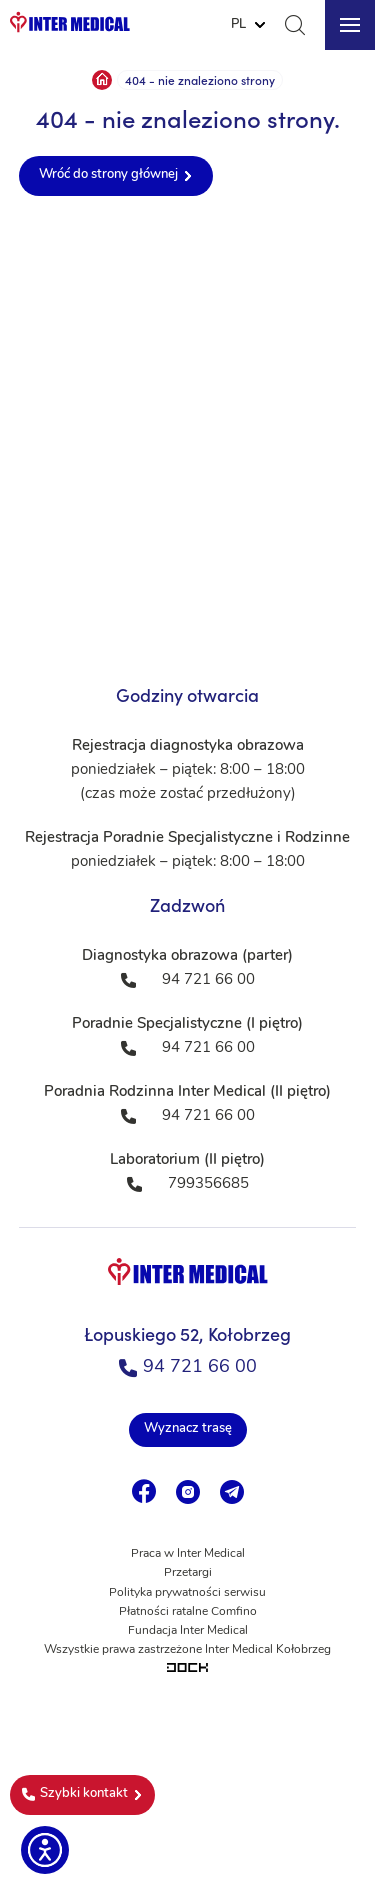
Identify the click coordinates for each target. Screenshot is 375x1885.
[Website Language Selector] (248, 25)
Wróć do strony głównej (108, 174)
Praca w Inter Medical (188, 1554)
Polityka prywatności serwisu (187, 1593)
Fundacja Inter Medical (188, 1631)
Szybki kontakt (75, 1794)
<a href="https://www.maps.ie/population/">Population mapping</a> (187, 436)
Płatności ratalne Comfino (188, 1612)
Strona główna (102, 80)
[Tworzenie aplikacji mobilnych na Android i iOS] (188, 1669)
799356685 (208, 1184)
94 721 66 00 (188, 1367)
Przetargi (188, 1573)
